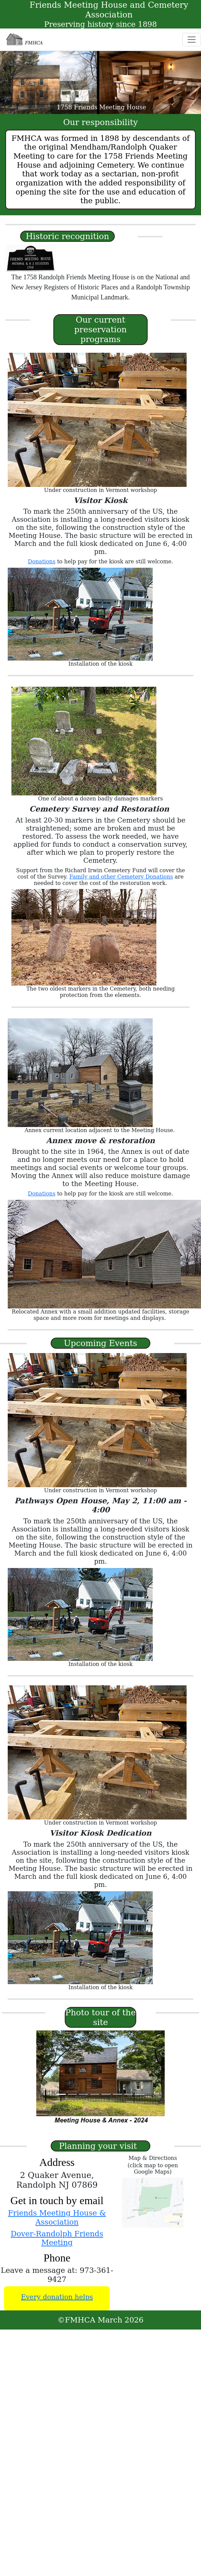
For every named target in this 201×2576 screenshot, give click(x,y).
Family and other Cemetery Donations (121, 877)
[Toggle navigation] (191, 39)
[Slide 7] (129, 2094)
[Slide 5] (106, 2094)
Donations (41, 561)
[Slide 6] (117, 2094)
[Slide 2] (72, 2094)
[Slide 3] (83, 2094)
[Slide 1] (61, 2094)
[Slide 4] (95, 2094)
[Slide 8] (140, 2094)
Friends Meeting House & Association (57, 2217)
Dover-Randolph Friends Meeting (57, 2238)
